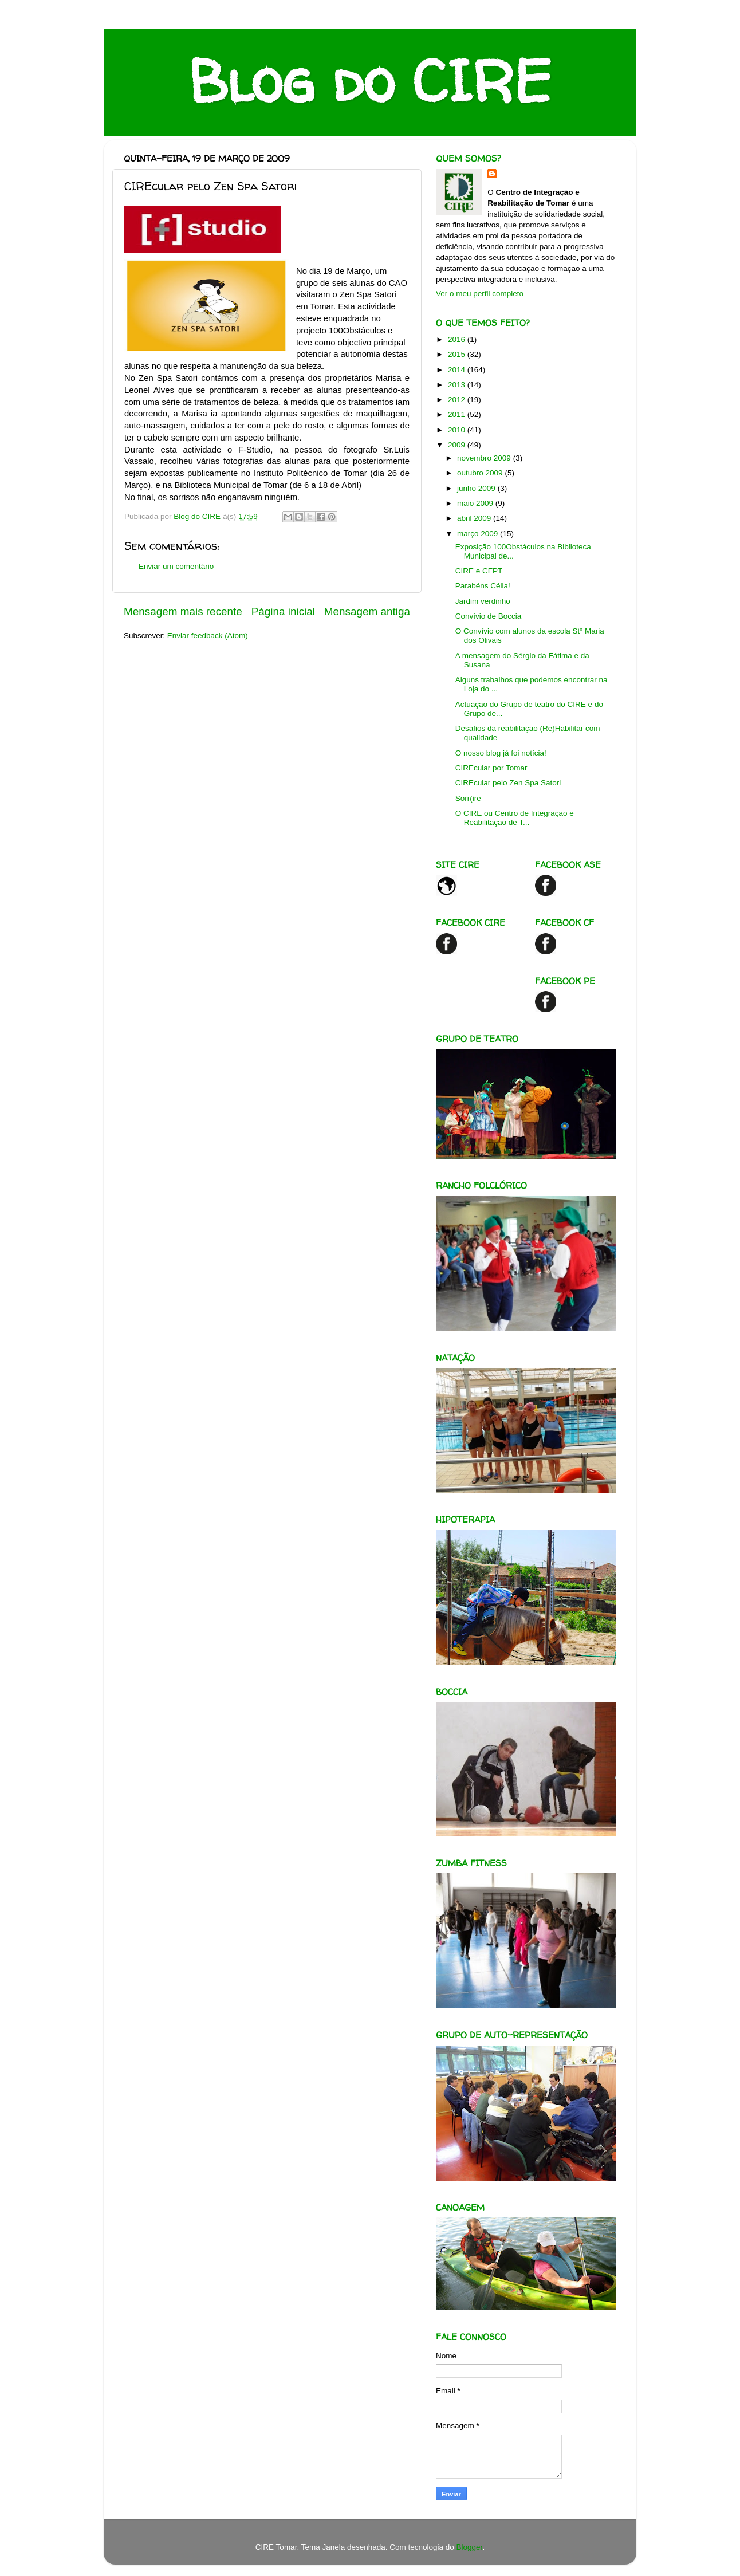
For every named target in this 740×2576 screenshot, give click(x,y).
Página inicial (283, 611)
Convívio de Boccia (488, 616)
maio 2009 (476, 503)
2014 (457, 369)
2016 (457, 339)
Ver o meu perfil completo (479, 293)
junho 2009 (477, 488)
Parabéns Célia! (482, 585)
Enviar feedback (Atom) (207, 635)
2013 (457, 384)
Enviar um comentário (176, 566)
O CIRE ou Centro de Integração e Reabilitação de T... (514, 818)
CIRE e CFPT (479, 571)
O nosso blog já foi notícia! (500, 753)
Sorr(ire (468, 798)
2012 (457, 399)
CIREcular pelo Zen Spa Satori (508, 782)
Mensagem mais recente (183, 611)
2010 (457, 430)
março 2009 (478, 533)
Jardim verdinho (482, 601)
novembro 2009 (485, 458)
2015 (457, 354)
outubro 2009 (481, 473)
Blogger (469, 2547)
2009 (457, 445)
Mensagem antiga (367, 611)
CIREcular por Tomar (491, 768)
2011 (457, 414)
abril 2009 (475, 518)
